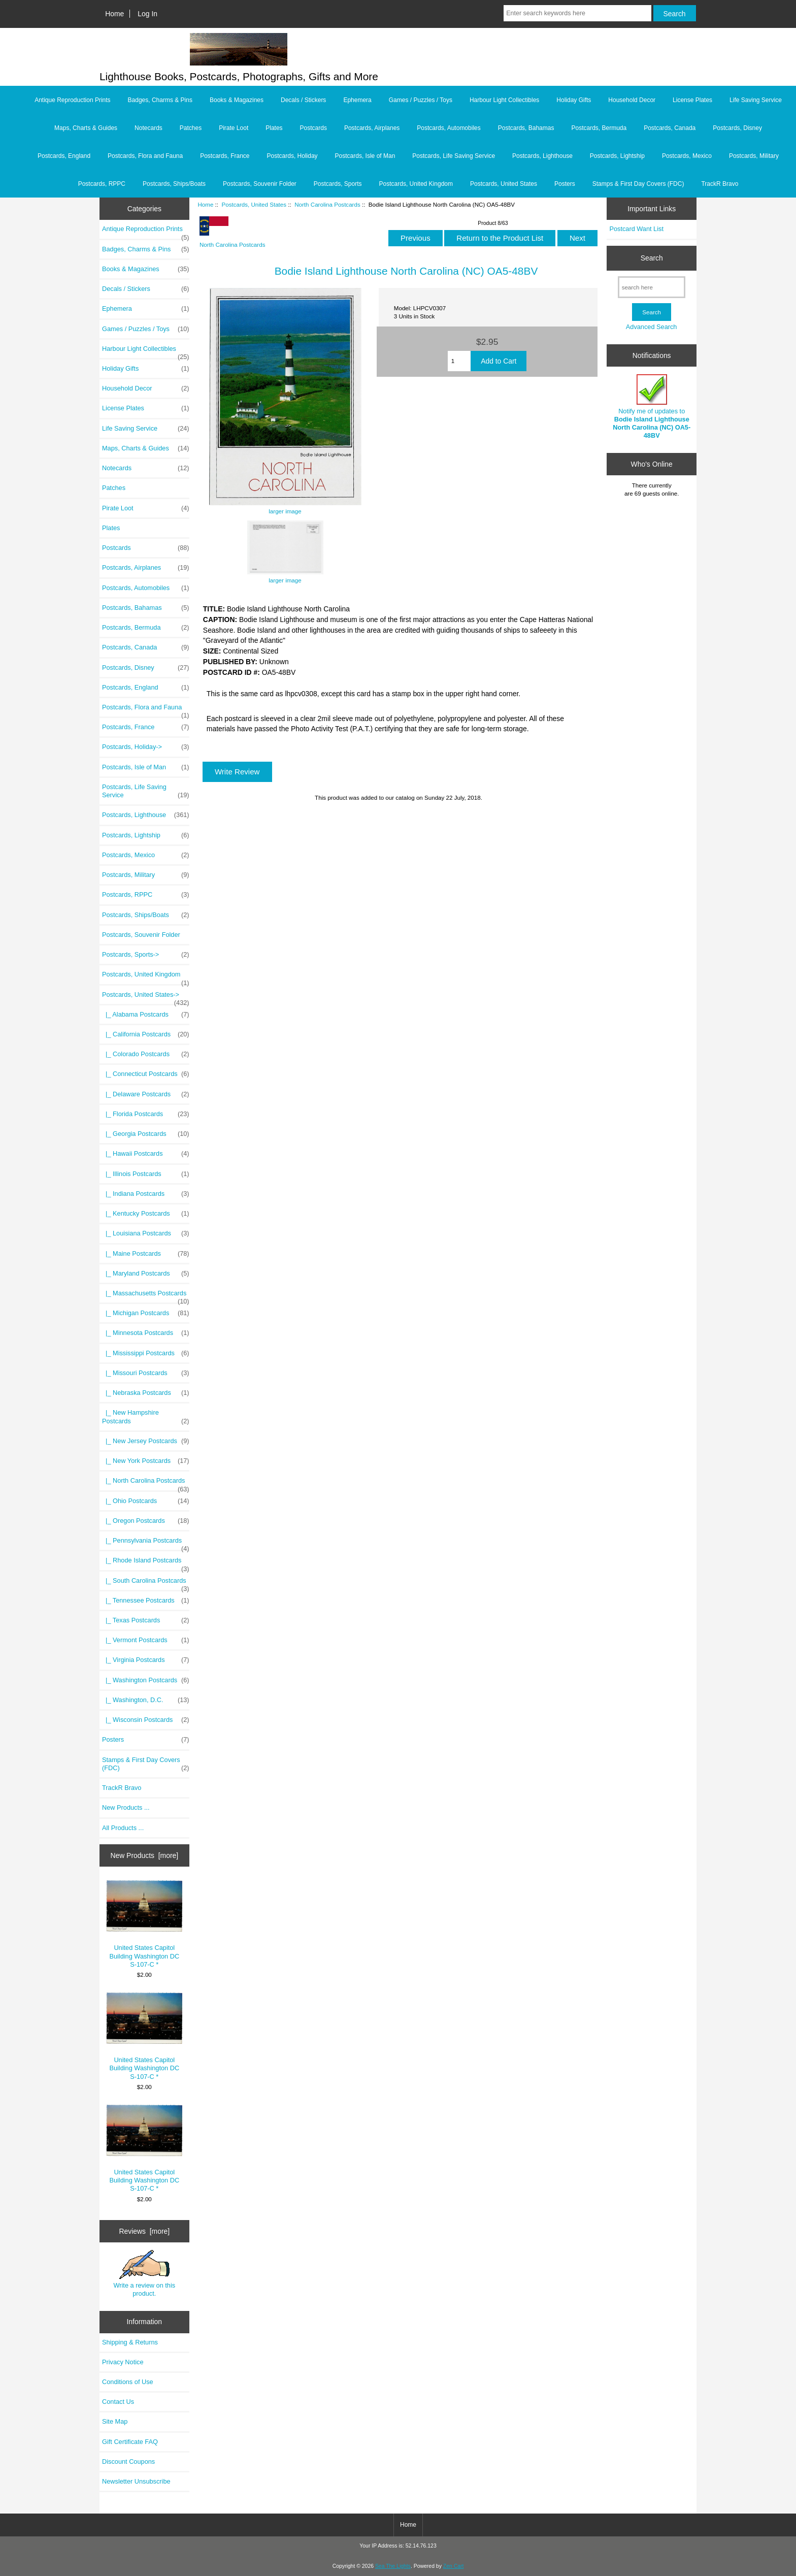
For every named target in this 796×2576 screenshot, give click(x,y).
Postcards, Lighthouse (542, 155)
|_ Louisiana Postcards (145, 1233)
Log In (147, 14)
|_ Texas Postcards (145, 1620)
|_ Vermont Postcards (145, 1640)
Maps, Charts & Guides (85, 128)
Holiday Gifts (573, 100)
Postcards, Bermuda (598, 128)
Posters (564, 183)
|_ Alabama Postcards (145, 1014)
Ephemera (357, 100)
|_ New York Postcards (145, 1461)
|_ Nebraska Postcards (145, 1393)
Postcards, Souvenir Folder (259, 183)
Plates (274, 128)
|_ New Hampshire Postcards (145, 1417)
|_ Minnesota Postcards (145, 1333)
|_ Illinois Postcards (145, 1174)
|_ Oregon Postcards (145, 1521)
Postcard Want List (636, 229)
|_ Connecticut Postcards (145, 1074)
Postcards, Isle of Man (365, 155)
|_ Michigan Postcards (145, 1313)
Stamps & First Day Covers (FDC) (638, 183)
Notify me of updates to (651, 406)
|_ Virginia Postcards (145, 1660)
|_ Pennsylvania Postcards (145, 1543)
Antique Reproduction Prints (72, 100)
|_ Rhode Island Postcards (145, 1563)
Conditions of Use (127, 2382)
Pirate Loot (233, 128)
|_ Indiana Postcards (145, 1194)
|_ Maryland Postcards (145, 1273)
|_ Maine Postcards (145, 1254)
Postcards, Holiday (292, 155)
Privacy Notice (122, 2362)
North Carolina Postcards (327, 204)
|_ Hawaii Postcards (145, 1154)
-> (145, 997)
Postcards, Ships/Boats (174, 183)
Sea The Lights (393, 2566)
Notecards (148, 128)
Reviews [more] (144, 2231)
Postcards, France (224, 155)
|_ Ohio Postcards (145, 1501)
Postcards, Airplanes (372, 128)
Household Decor (631, 100)
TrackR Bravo (719, 183)
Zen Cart (453, 2566)
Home (114, 14)
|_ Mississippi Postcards (145, 1353)
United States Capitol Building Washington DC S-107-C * (144, 1924)
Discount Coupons (128, 2461)
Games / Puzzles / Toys (420, 100)
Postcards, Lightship (617, 155)
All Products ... (123, 1828)
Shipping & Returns (130, 2342)
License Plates (692, 100)
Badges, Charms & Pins (160, 100)
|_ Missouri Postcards (145, 1373)
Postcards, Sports (338, 183)
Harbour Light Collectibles (504, 100)
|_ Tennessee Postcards (145, 1600)
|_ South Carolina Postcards (145, 1583)
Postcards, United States (253, 204)
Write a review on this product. (144, 2273)
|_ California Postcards (145, 1034)
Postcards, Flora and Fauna (145, 155)
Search (652, 258)
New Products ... (126, 1807)
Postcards (313, 128)
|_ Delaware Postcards (145, 1094)
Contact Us (118, 2401)
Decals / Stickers (303, 100)
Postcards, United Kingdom (416, 183)
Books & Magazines (236, 100)
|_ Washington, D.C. (145, 1700)
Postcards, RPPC (101, 183)
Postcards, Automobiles (448, 128)
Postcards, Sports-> (145, 955)
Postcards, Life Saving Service (453, 155)
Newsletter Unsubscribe (136, 2481)
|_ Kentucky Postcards (145, 1214)
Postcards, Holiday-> (145, 747)
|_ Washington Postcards (145, 1680)
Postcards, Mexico (687, 155)
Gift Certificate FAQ (130, 2441)
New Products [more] (144, 1855)
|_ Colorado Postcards (145, 1054)
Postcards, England (64, 155)
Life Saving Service (755, 100)
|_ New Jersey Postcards (145, 1441)
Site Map (114, 2421)
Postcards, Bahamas (526, 128)
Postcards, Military (754, 155)
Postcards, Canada (669, 128)
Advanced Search (651, 327)
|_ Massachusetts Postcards (145, 1295)
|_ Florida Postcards (145, 1114)
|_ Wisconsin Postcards (145, 1720)
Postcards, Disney (737, 128)
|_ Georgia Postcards (145, 1134)
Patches (191, 128)
